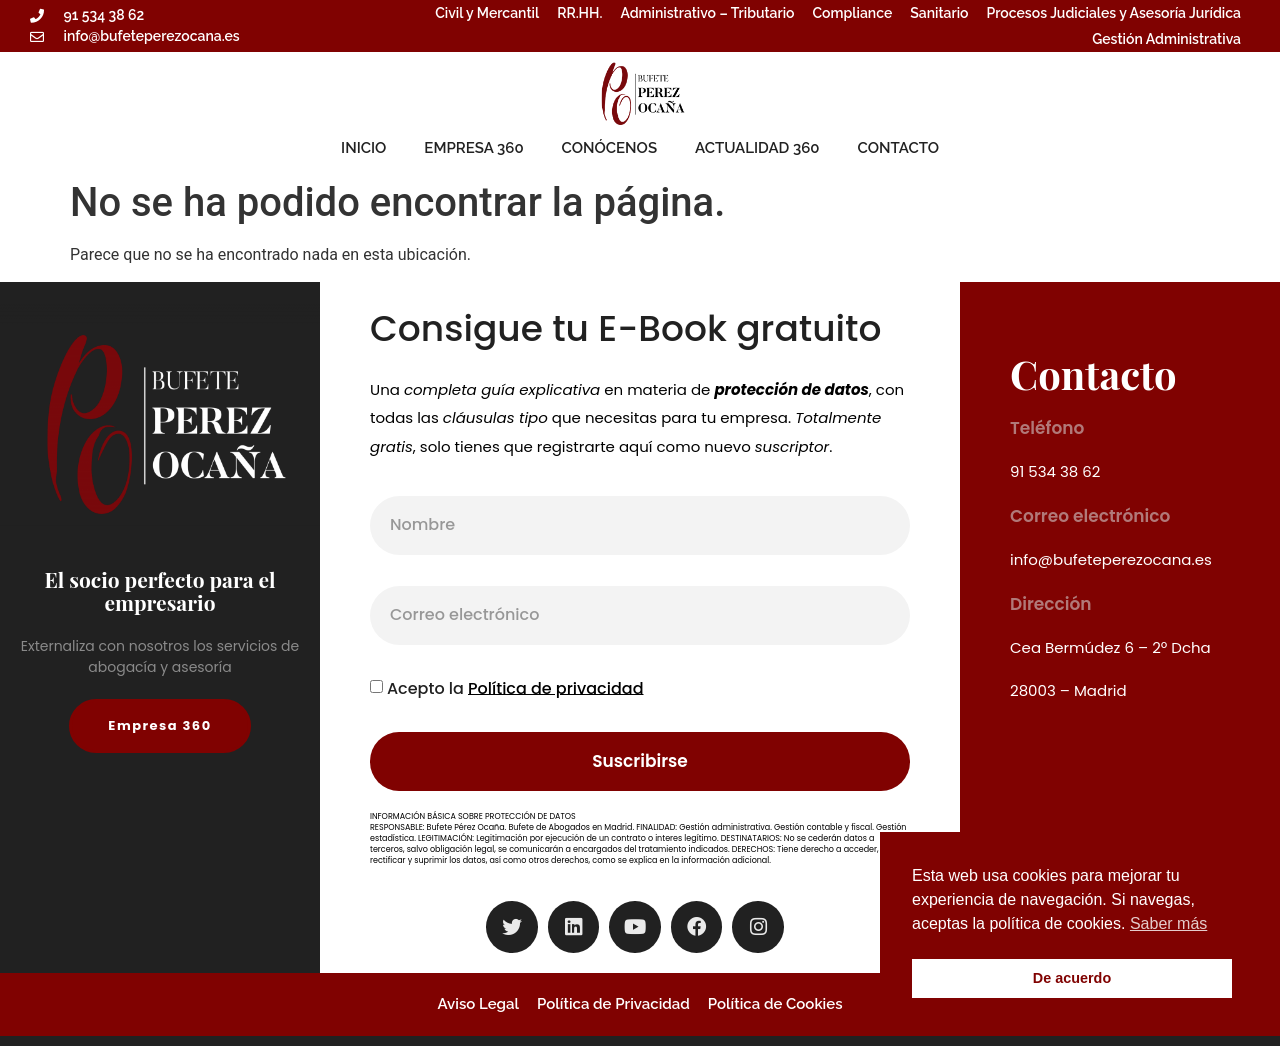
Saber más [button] (1168, 923)
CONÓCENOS (609, 148)
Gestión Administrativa (1166, 39)
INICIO (363, 148)
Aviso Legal (478, 1004)
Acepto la (515, 687)
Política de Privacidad (613, 1004)
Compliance (853, 13)
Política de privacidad (556, 687)
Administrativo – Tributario (707, 13)
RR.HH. (579, 13)
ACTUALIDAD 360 (757, 148)
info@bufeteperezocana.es (1111, 559)
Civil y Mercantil (487, 13)
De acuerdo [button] (1072, 978)
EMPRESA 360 (473, 148)
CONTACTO (898, 148)
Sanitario (939, 13)
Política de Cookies (775, 1004)
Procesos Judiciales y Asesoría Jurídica (1114, 13)
